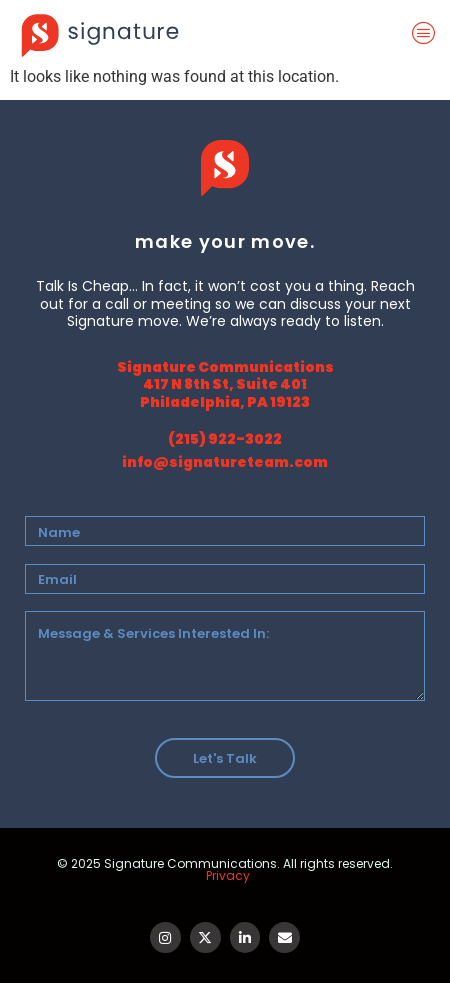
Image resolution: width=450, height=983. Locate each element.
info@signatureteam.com (225, 462)
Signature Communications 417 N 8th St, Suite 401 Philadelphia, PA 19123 (225, 384)
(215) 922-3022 (225, 439)
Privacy (228, 875)
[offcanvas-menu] (427, 34)
